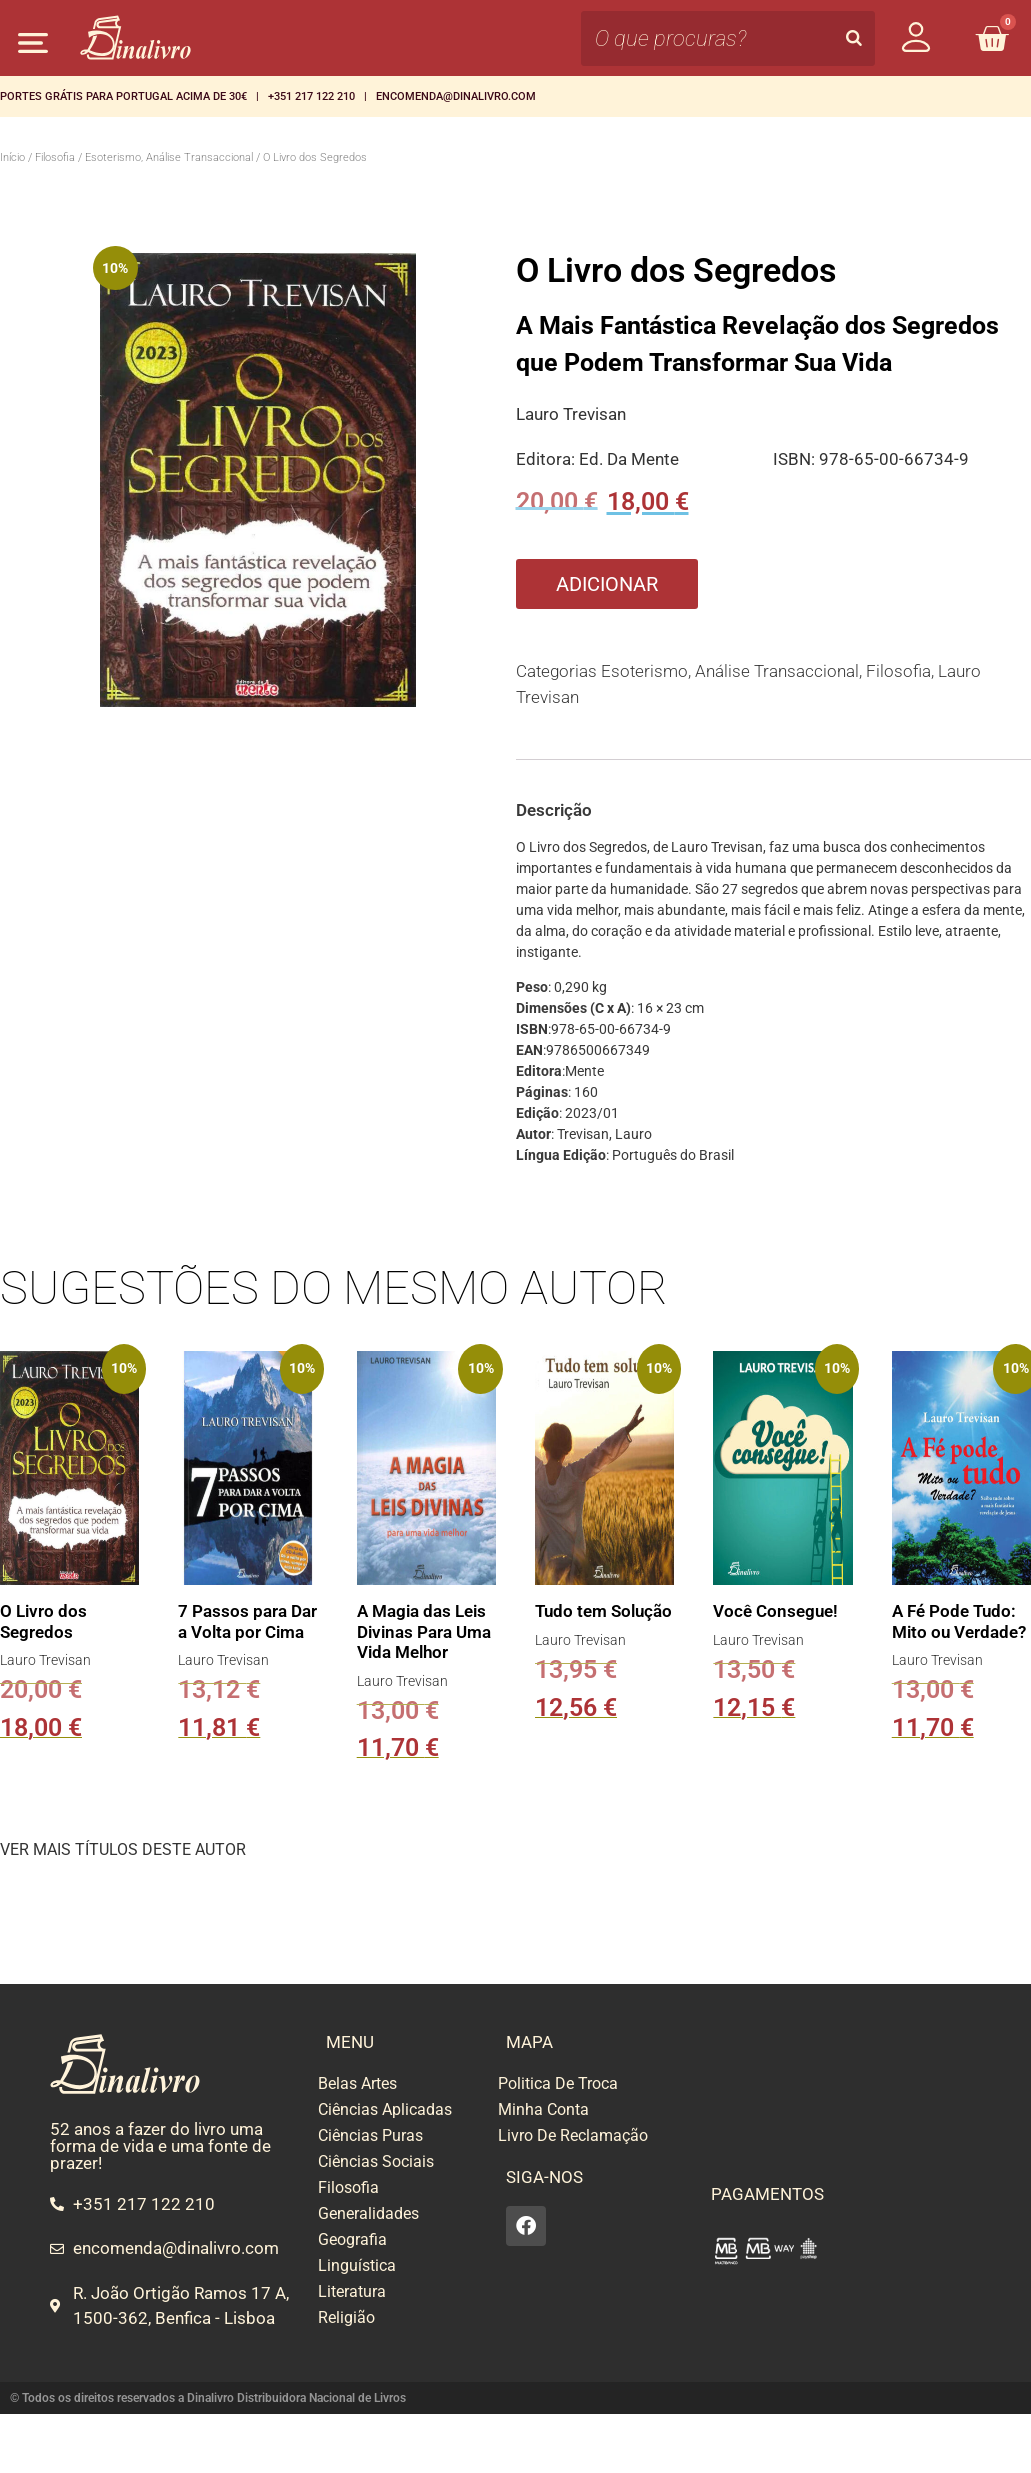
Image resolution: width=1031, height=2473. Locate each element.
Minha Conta (543, 2109)
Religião (346, 2317)
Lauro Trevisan (571, 414)
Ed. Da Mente (629, 459)
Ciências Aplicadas (385, 2109)
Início (12, 157)
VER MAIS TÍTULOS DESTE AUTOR (123, 1849)
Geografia (352, 2239)
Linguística (357, 2265)
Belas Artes (357, 2083)
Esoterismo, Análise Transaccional (169, 157)
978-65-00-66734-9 (894, 459)
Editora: (547, 459)
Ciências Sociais (376, 2161)
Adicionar (607, 584)
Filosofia (55, 157)
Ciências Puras (370, 2135)
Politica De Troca (558, 2083)
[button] (32, 42)
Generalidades (368, 2213)
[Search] (854, 38)
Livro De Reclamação (573, 2135)
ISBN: (796, 459)
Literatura (352, 2291)
